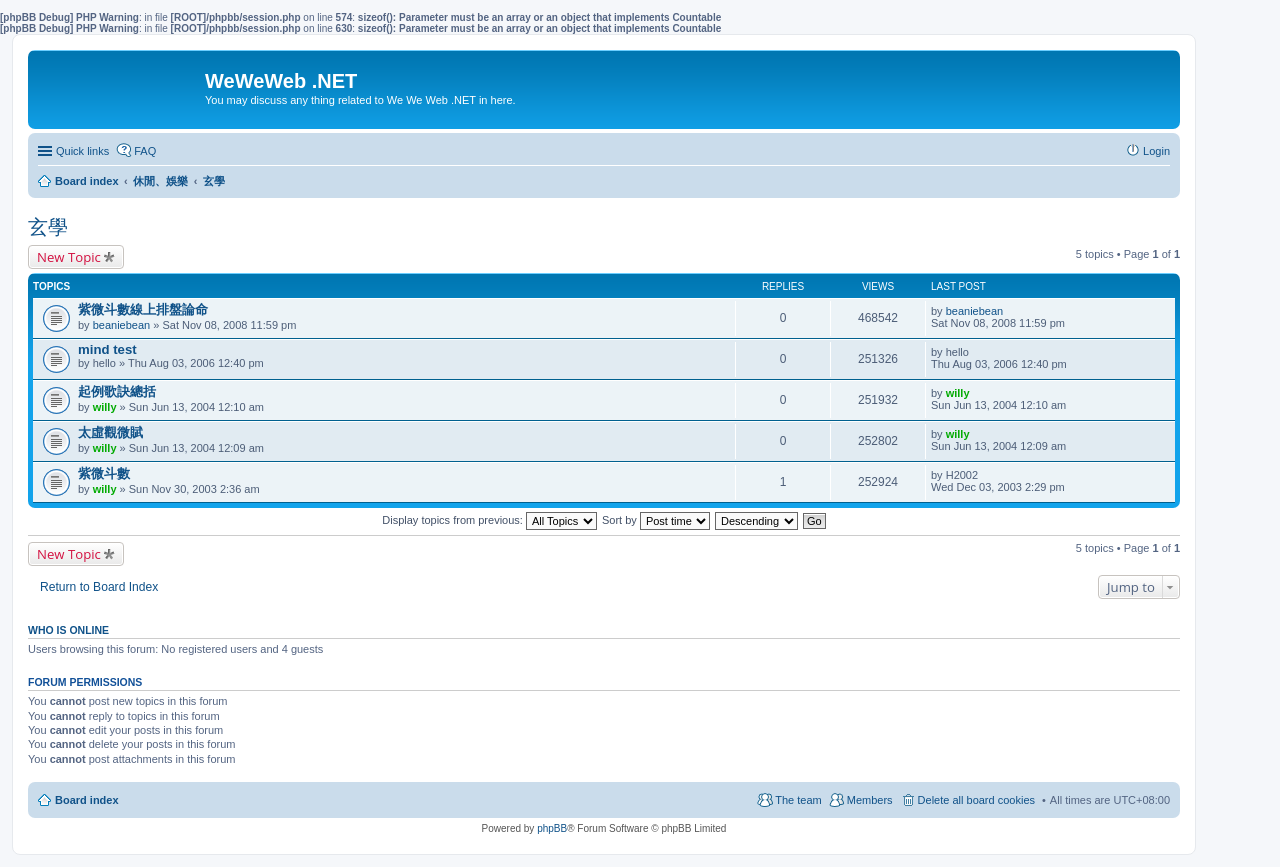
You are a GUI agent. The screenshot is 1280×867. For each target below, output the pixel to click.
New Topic (69, 257)
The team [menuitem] (798, 800)
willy (105, 407)
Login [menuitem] (1156, 151)
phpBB (552, 828)
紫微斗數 (104, 473)
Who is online (68, 630)
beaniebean (122, 325)
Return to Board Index (99, 587)
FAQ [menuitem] (145, 151)
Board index (87, 800)
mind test (107, 349)
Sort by (656, 520)
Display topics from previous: (489, 520)
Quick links (82, 151)
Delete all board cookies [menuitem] (976, 800)
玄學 (48, 227)
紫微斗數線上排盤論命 (143, 309)
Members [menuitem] (870, 800)
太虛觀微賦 (110, 432)
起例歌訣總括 (117, 391)
